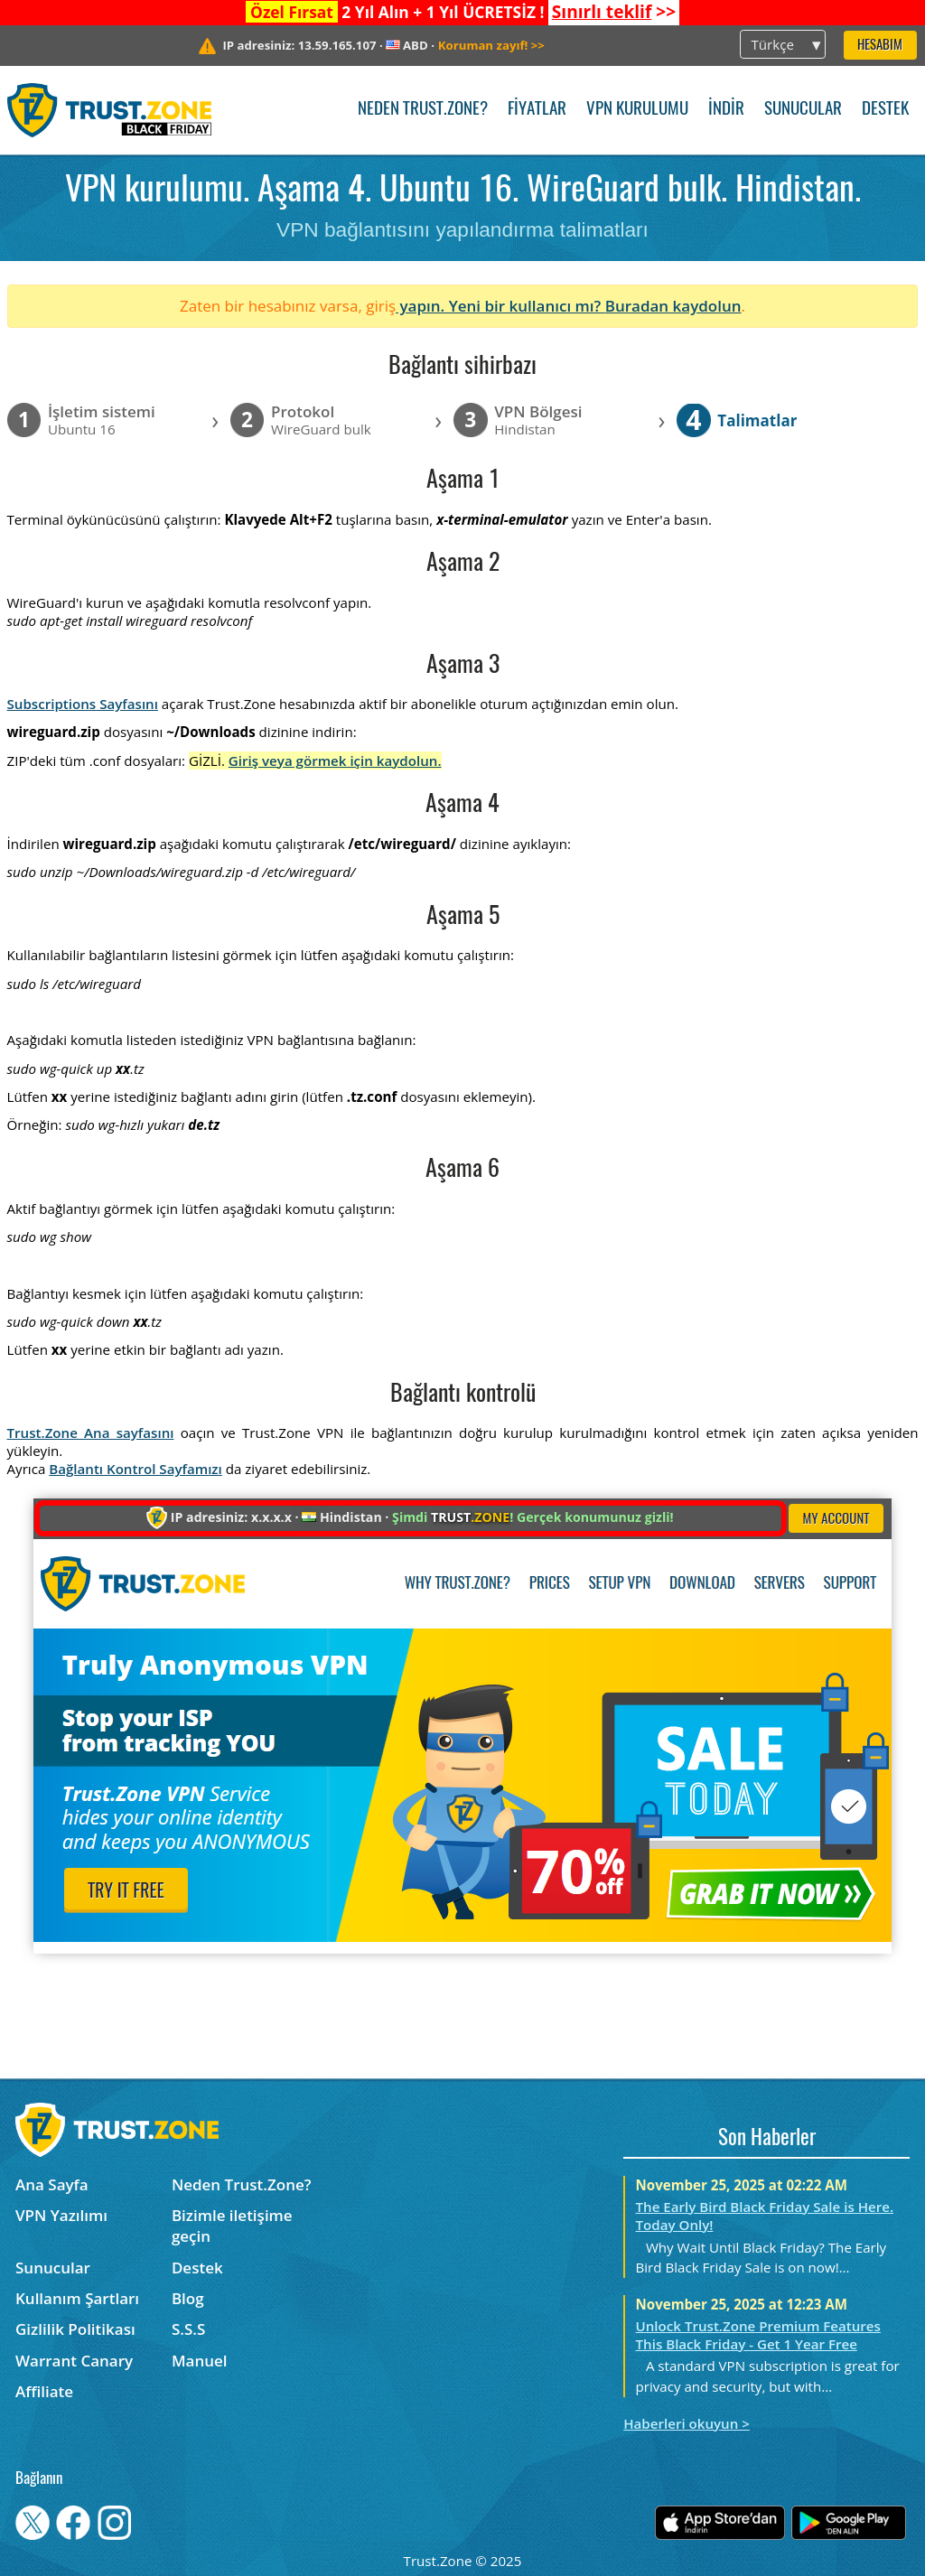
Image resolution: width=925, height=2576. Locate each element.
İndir (726, 109)
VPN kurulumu (637, 109)
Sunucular (803, 109)
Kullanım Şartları (77, 2298)
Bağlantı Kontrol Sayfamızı (135, 1469)
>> (614, 11)
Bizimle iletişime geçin (232, 2225)
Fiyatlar (537, 109)
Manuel (200, 2360)
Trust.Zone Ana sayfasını (90, 1432)
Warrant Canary (74, 2360)
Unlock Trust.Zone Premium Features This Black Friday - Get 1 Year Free (758, 2335)
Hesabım (879, 45)
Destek (885, 109)
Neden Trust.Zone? (423, 109)
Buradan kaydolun (673, 305)
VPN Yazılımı (61, 2215)
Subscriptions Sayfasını (82, 704)
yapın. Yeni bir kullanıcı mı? (500, 305)
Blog (188, 2298)
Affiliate (44, 2391)
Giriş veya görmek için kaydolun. (335, 760)
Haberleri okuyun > (686, 2423)
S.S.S (188, 2329)
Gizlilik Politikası (75, 2329)
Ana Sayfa (52, 2184)
